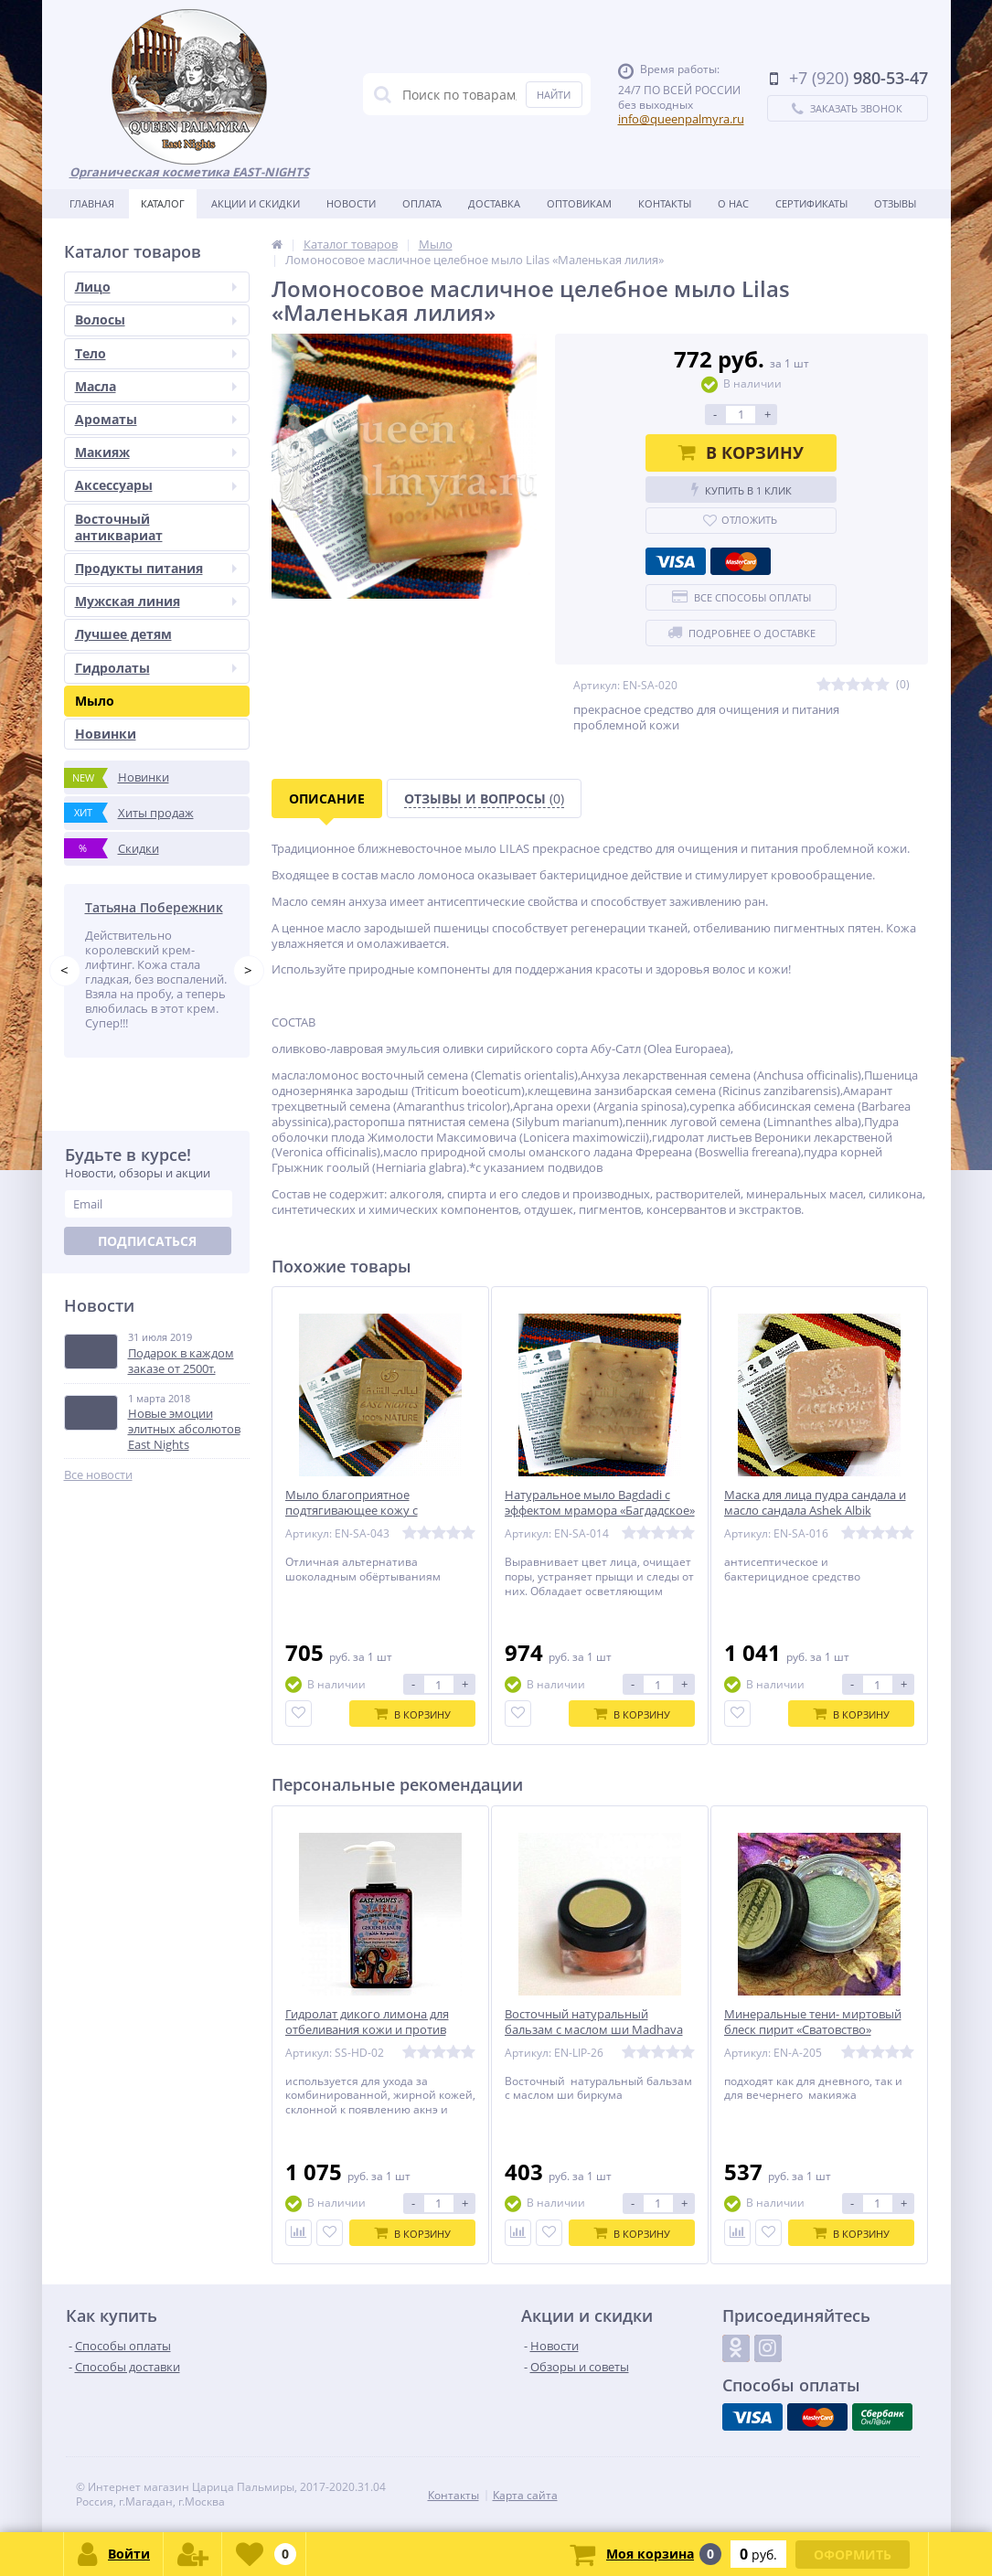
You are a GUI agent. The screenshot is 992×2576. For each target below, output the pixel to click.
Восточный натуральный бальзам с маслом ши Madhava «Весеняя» (594, 2030)
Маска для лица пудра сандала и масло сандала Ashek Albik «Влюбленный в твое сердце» (815, 1510)
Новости (351, 203)
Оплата (422, 203)
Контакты (664, 203)
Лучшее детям (123, 634)
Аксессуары (156, 485)
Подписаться (147, 1241)
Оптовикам (579, 203)
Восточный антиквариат (119, 527)
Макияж (156, 452)
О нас (733, 203)
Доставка (494, 203)
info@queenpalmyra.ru (681, 119)
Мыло (94, 700)
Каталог (163, 203)
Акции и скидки (255, 203)
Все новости (98, 1475)
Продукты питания (156, 568)
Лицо (156, 286)
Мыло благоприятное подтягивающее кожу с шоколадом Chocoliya (351, 1510)
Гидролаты (156, 667)
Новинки (105, 733)
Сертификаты (811, 203)
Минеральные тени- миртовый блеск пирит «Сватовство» (812, 2022)
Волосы (156, 319)
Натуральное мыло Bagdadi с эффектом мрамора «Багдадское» (600, 1502)
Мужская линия (156, 601)
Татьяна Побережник (154, 907)
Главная (91, 203)
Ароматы (156, 419)
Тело (156, 353)
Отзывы (895, 203)
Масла (156, 386)
